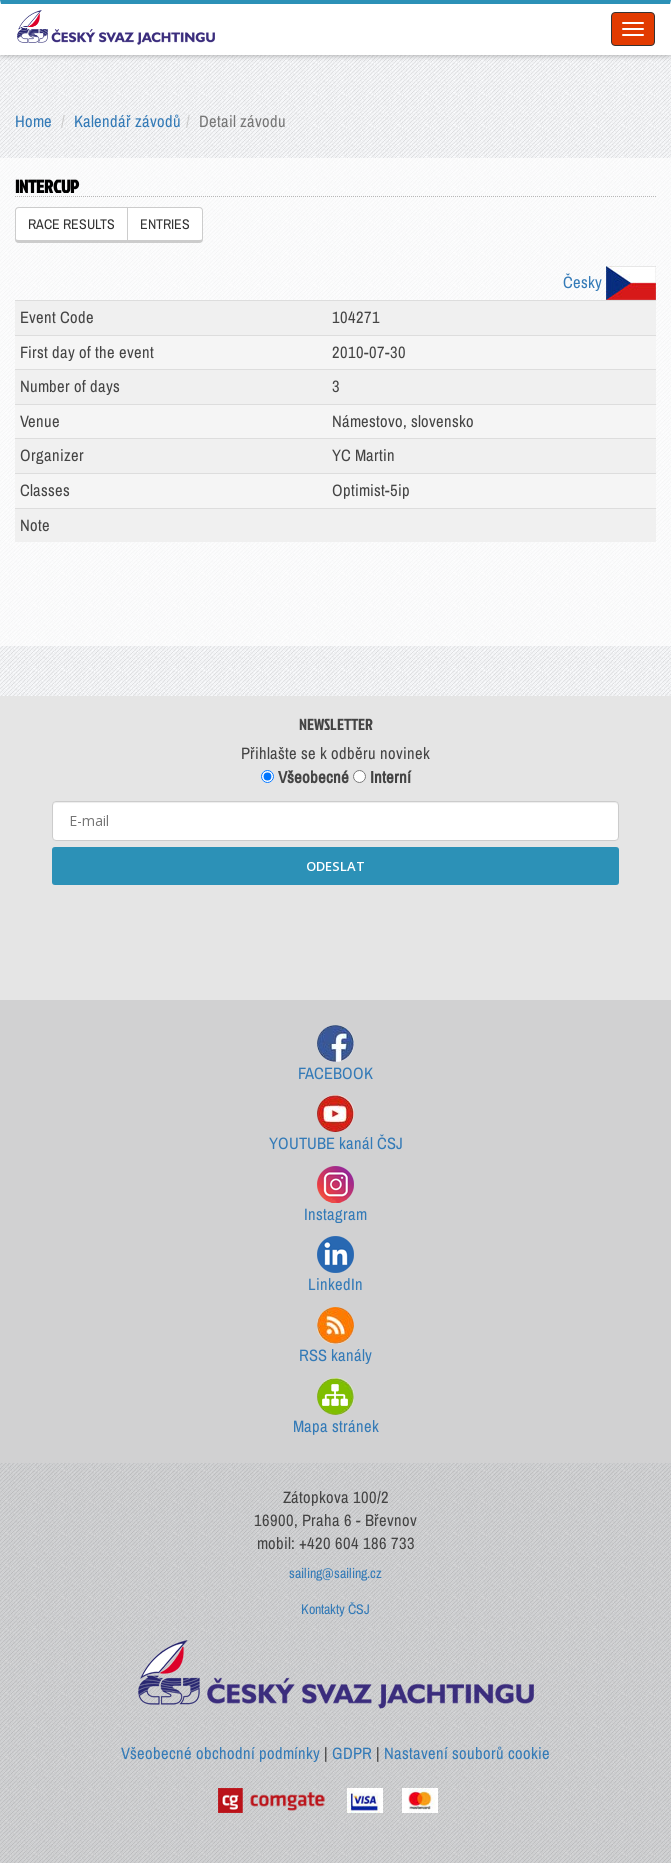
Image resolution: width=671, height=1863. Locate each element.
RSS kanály (335, 1336)
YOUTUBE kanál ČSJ (336, 1124)
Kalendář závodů (127, 121)
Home (33, 121)
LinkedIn (335, 1265)
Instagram (335, 1195)
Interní (382, 777)
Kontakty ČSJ (335, 1609)
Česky (609, 282)
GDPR (352, 1753)
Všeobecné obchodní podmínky (220, 1753)
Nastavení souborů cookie (467, 1753)
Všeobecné (305, 777)
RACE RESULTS (71, 224)
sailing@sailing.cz (335, 1573)
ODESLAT (335, 866)
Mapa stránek (336, 1407)
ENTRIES (165, 224)
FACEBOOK (335, 1054)
